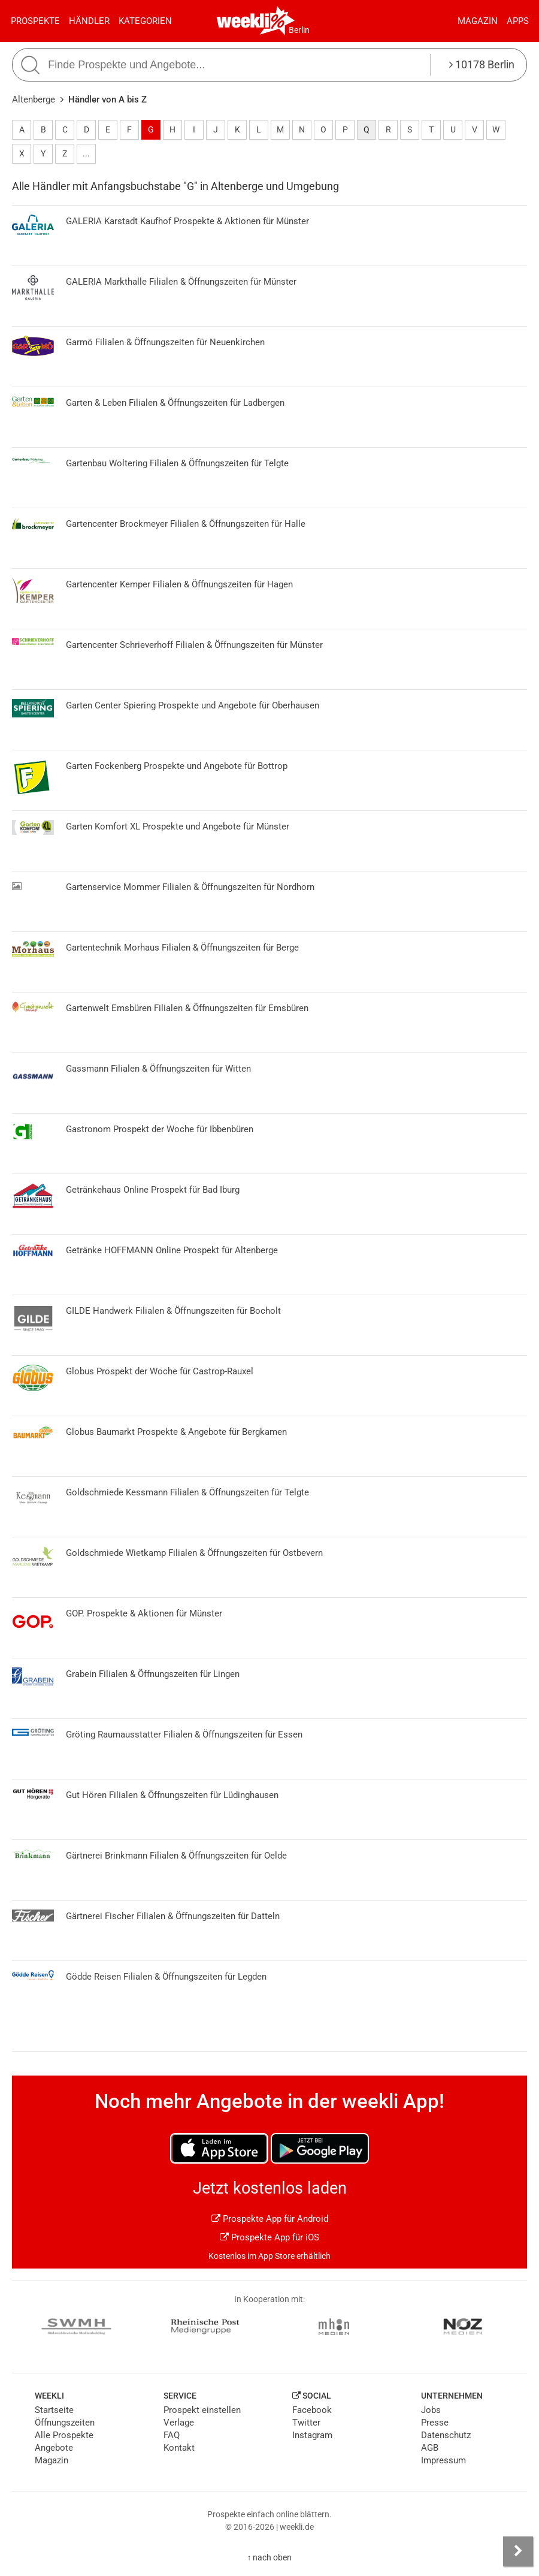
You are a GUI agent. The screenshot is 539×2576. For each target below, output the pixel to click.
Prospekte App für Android (269, 2218)
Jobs (431, 2410)
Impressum (443, 2460)
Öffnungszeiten (65, 2422)
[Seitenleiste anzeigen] (518, 2551)
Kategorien (145, 21)
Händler (89, 21)
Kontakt (179, 2447)
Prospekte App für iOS (269, 2237)
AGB (429, 2447)
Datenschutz (446, 2435)
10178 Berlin (481, 64)
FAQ (171, 2435)
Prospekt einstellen (202, 2410)
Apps (518, 21)
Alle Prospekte (64, 2435)
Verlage (178, 2422)
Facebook (312, 2410)
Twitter (306, 2422)
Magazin (478, 21)
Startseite (54, 2410)
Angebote (54, 2447)
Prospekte (35, 21)
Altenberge (33, 99)
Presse (435, 2422)
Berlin (299, 30)
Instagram (312, 2435)
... (86, 153)
